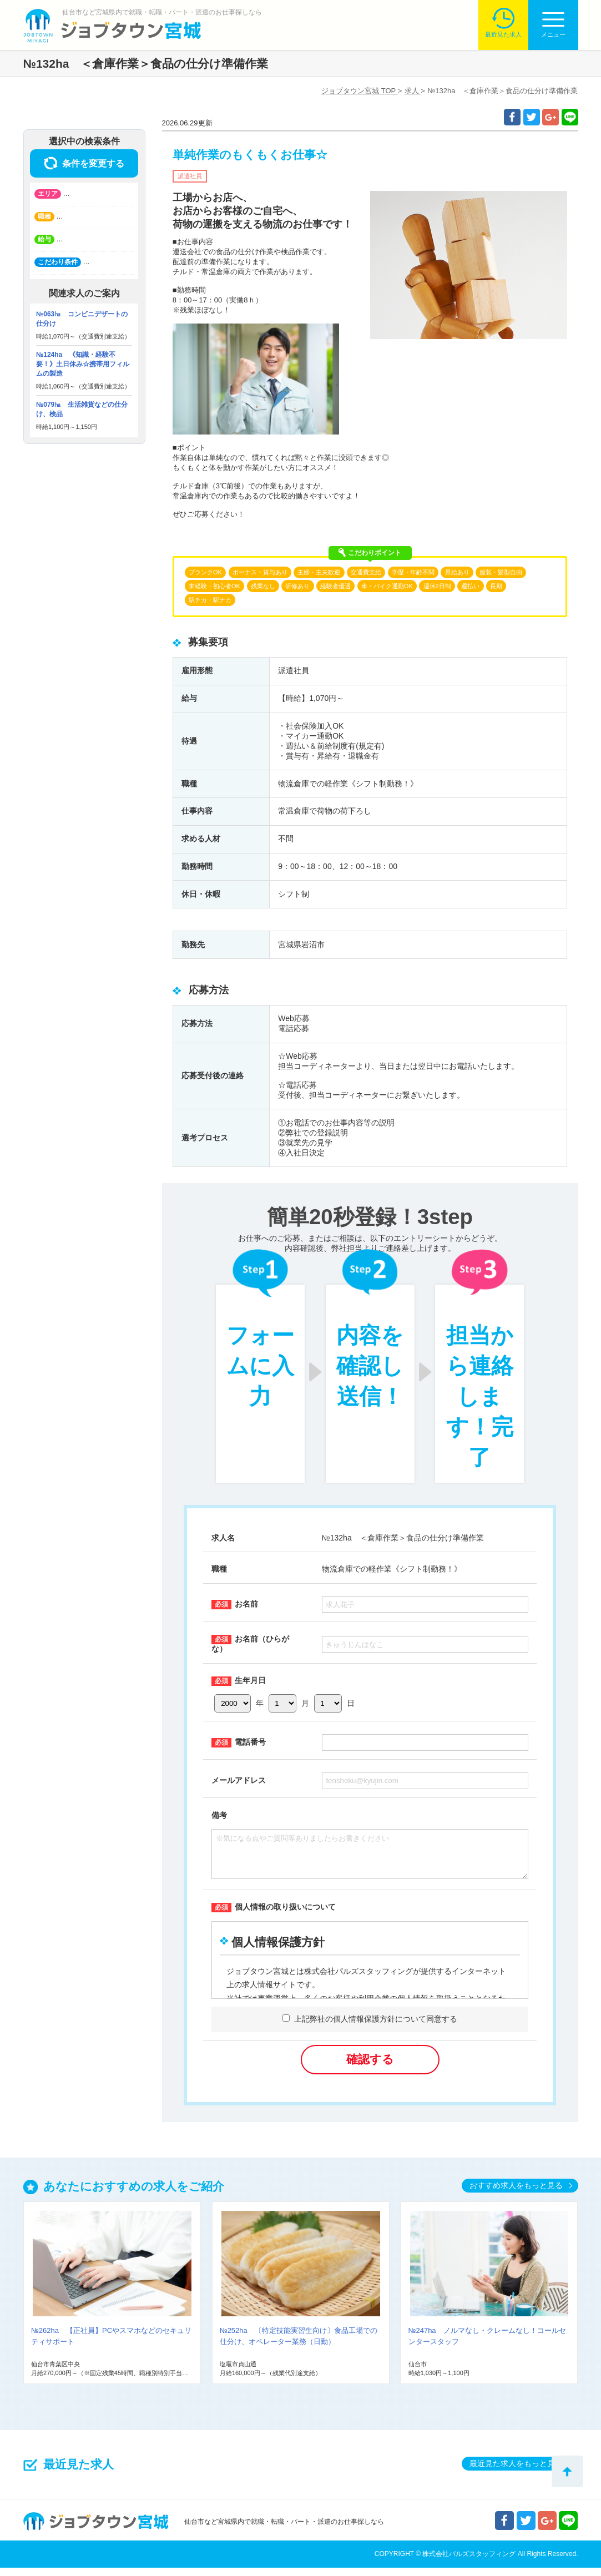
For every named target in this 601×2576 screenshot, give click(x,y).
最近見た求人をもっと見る (516, 2471)
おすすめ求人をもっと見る (516, 2193)
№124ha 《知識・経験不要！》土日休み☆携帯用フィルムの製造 (82, 364)
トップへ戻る (567, 2471)
